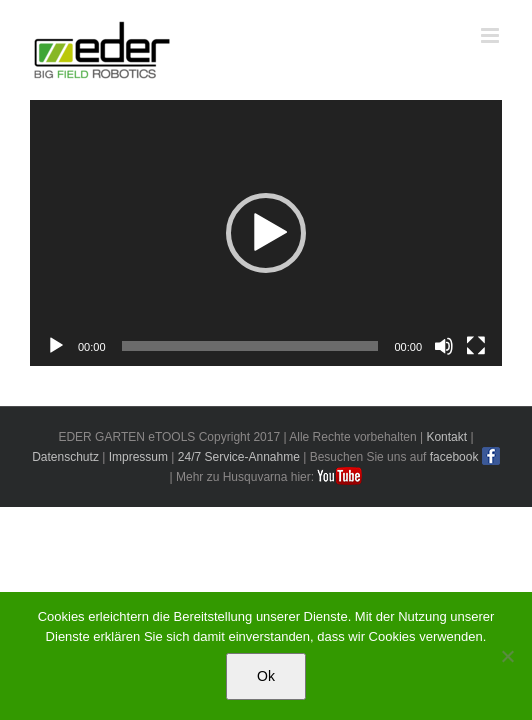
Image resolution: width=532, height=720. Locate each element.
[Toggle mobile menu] (491, 35)
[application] (266, 233)
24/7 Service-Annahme (239, 507)
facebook (454, 507)
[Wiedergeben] (56, 346)
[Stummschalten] (444, 346)
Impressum (138, 507)
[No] (507, 656)
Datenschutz (65, 507)
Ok (266, 676)
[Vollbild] (476, 346)
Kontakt (446, 487)
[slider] (250, 346)
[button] (266, 233)
